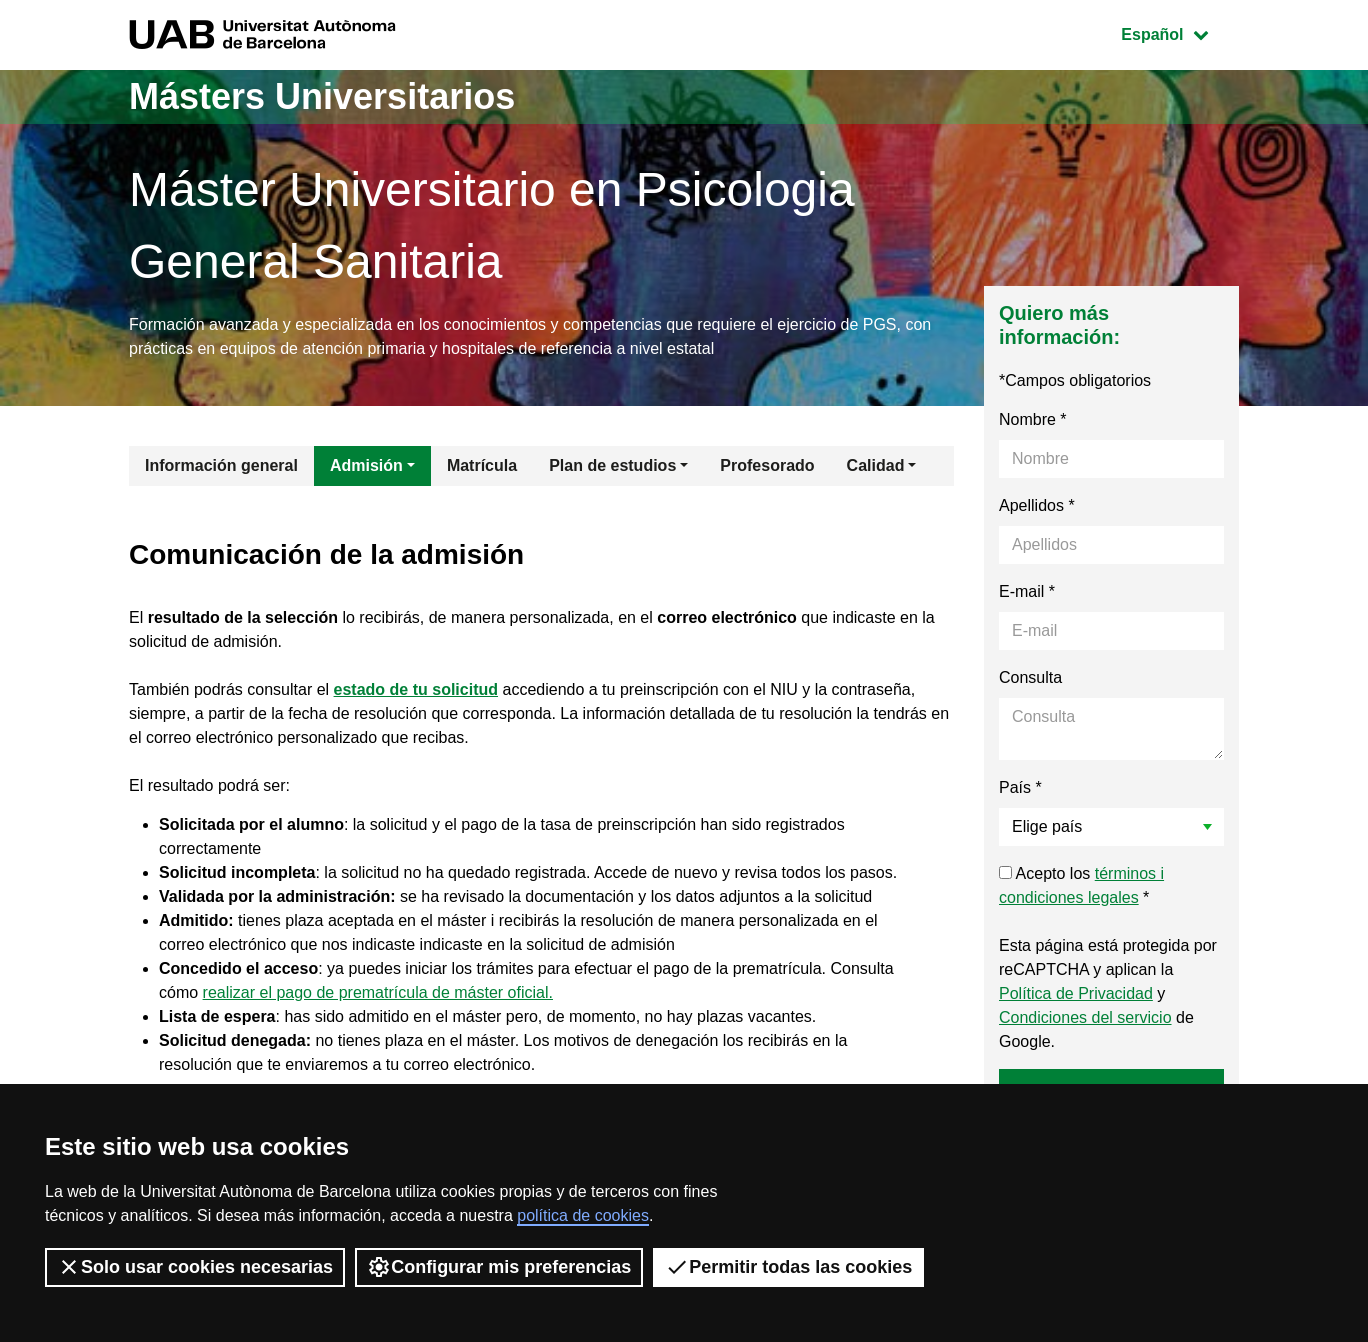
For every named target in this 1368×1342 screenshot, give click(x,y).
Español (1179, 32)
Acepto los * (1081, 885)
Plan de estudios (612, 465)
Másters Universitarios (322, 96)
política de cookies (583, 1215)
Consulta (1030, 677)
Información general (221, 465)
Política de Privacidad (1076, 993)
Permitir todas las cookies (788, 1267)
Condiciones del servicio (1085, 1017)
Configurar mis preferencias (499, 1267)
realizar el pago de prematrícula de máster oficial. (378, 992)
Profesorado (767, 465)
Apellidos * (1037, 505)
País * (1020, 787)
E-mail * (1027, 591)
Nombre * (1033, 419)
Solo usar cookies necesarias (195, 1267)
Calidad (876, 465)
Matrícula (482, 465)
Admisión (366, 465)
